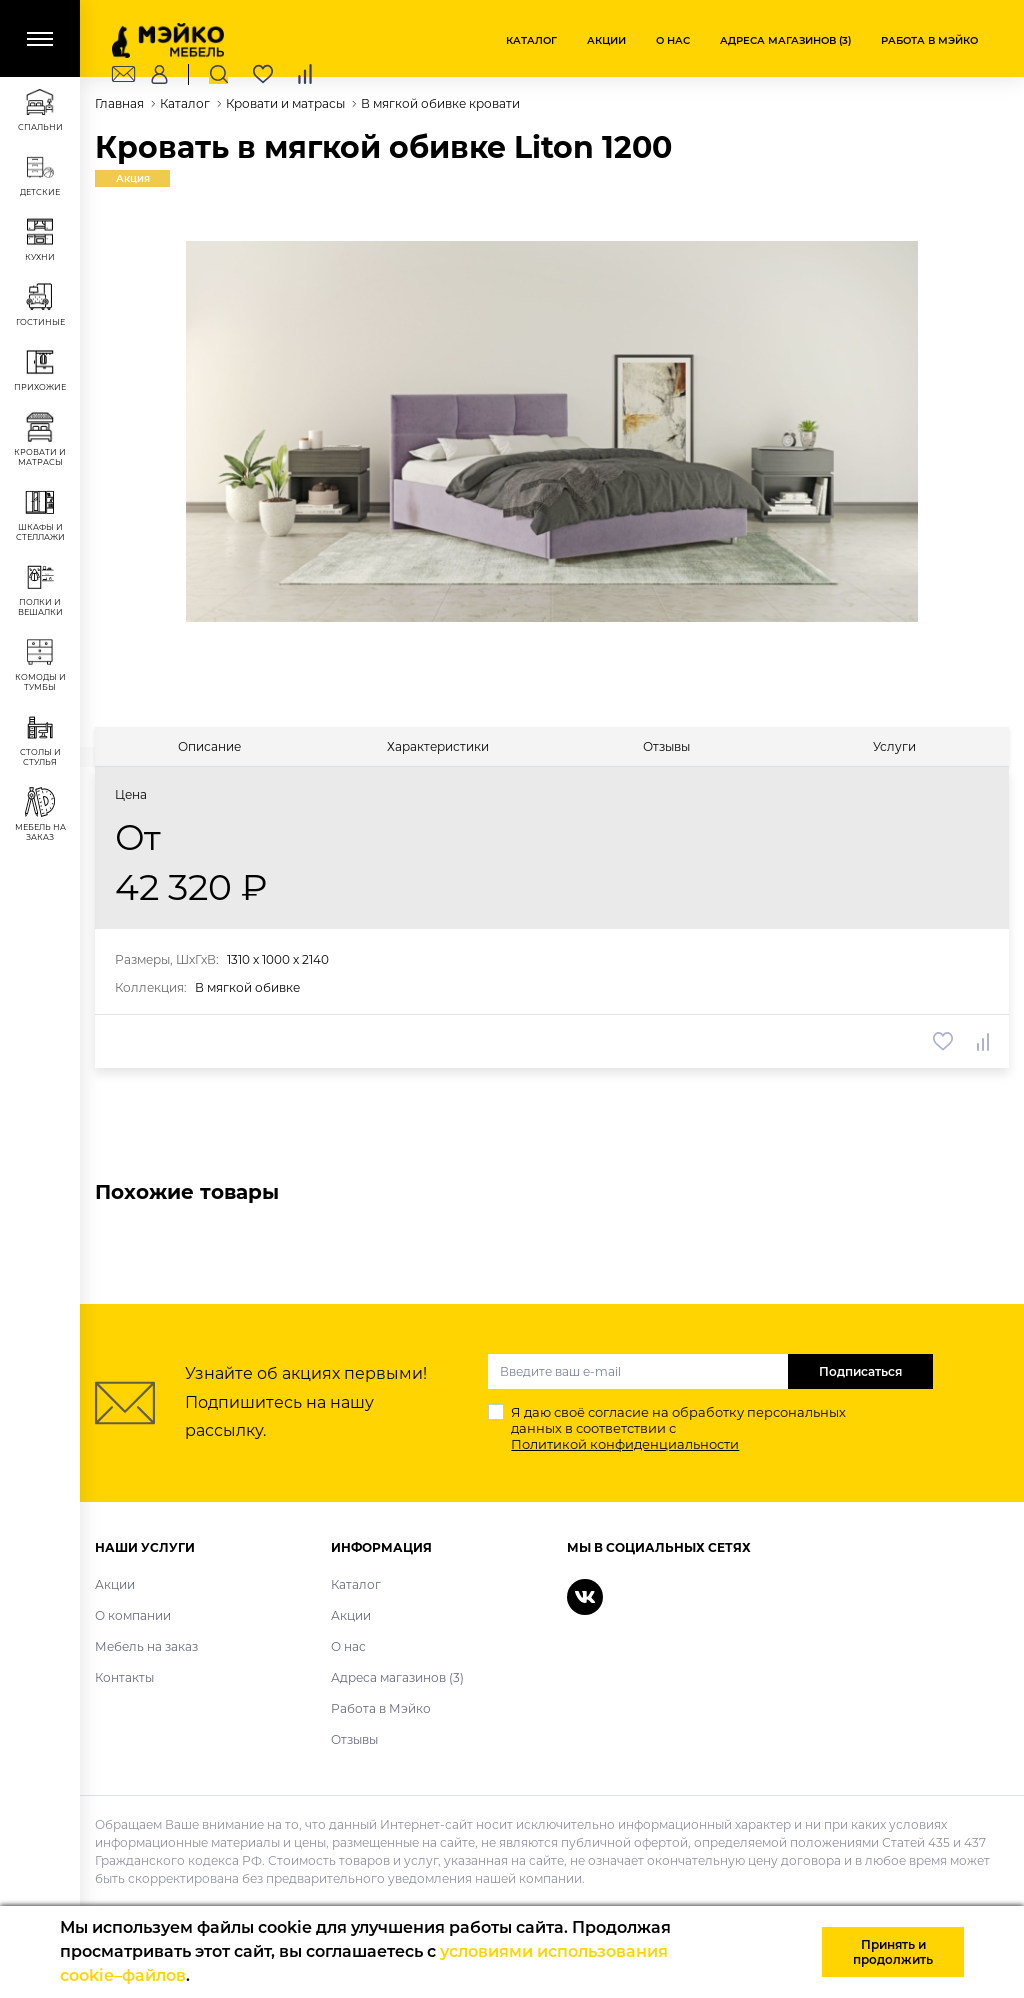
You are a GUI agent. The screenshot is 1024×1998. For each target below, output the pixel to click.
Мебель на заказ (146, 1646)
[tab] (209, 746)
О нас (673, 40)
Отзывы (354, 1739)
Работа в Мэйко (929, 40)
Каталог (531, 40)
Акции (606, 40)
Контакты (124, 1677)
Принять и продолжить (893, 1952)
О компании (133, 1615)
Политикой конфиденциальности (625, 1444)
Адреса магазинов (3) (785, 40)
